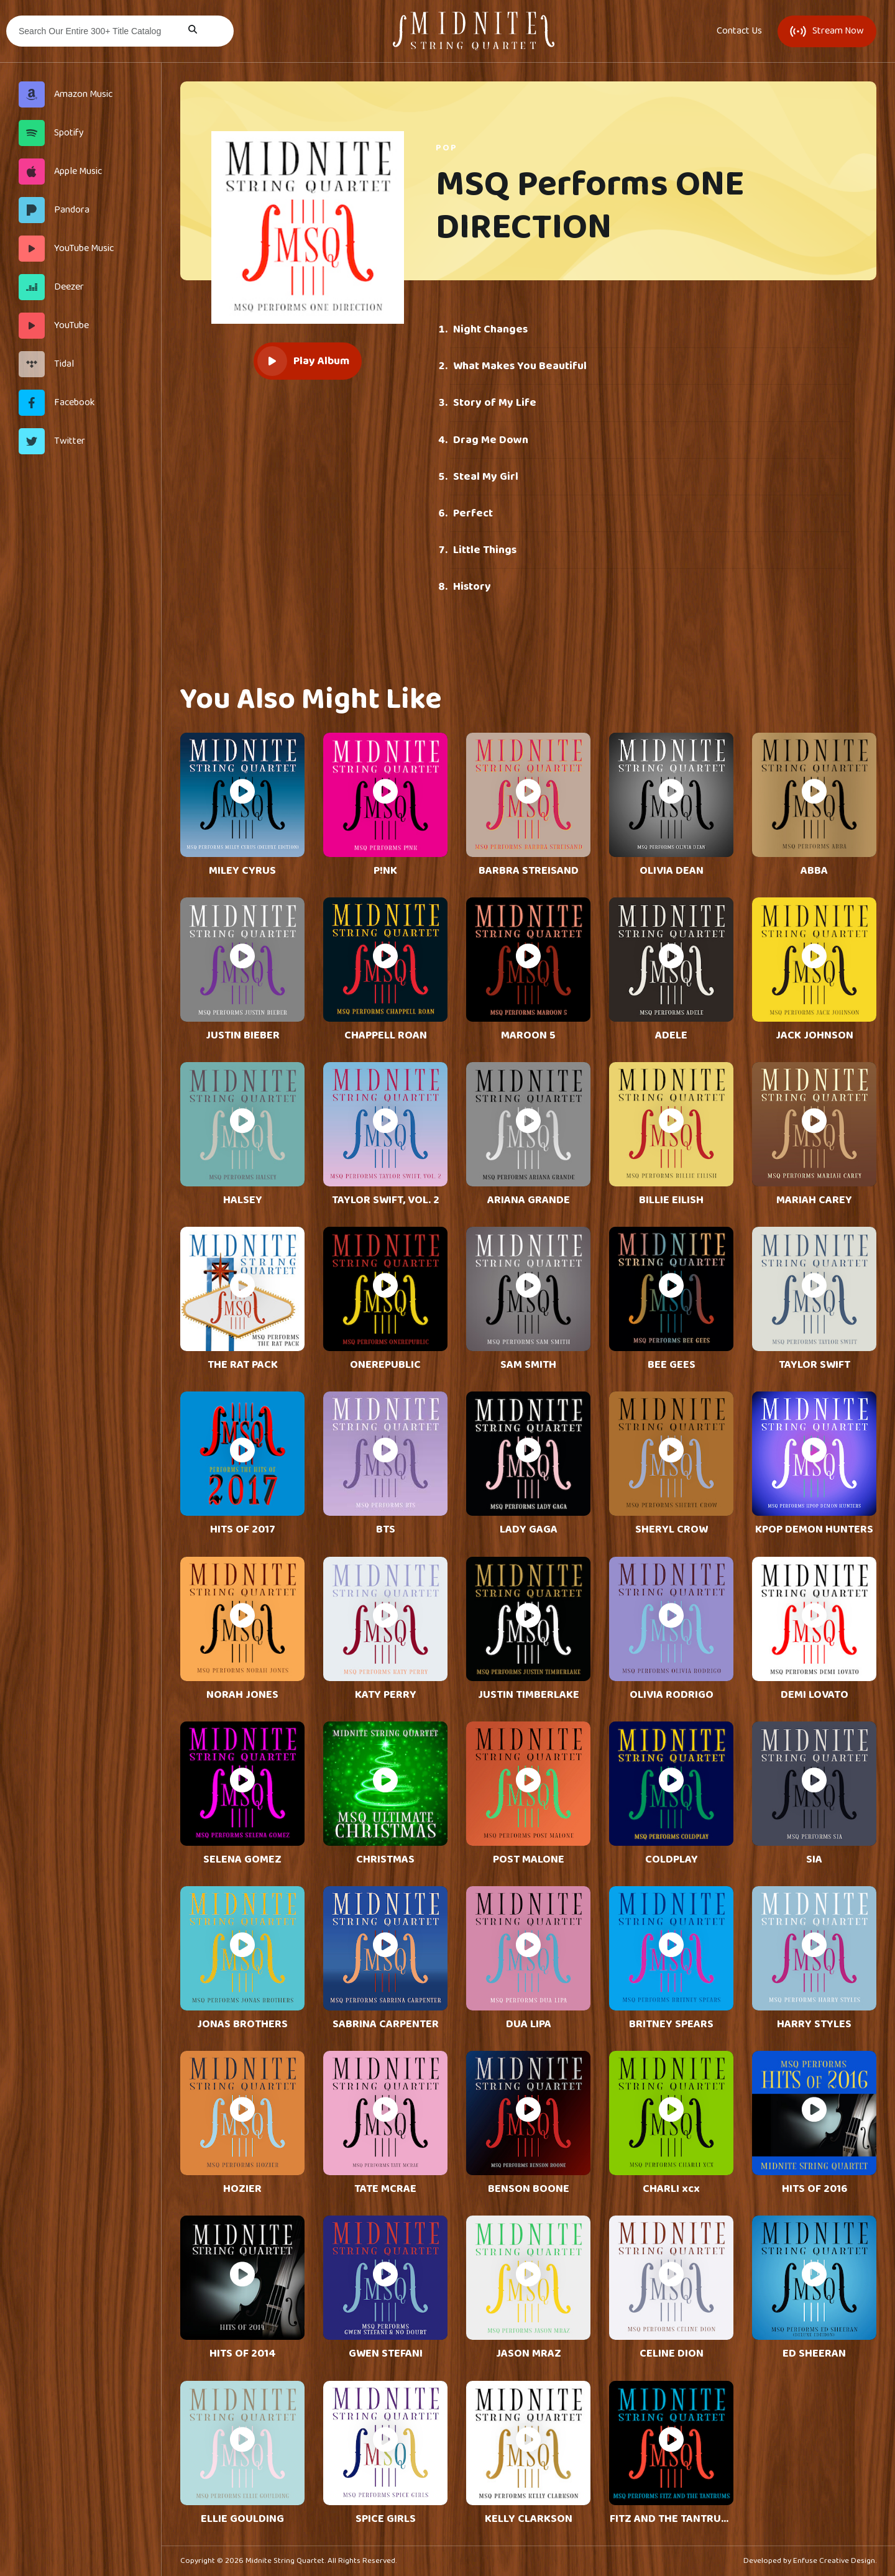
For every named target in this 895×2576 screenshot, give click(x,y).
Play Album (303, 361)
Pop (446, 148)
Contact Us (739, 31)
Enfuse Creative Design (834, 2560)
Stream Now (827, 31)
